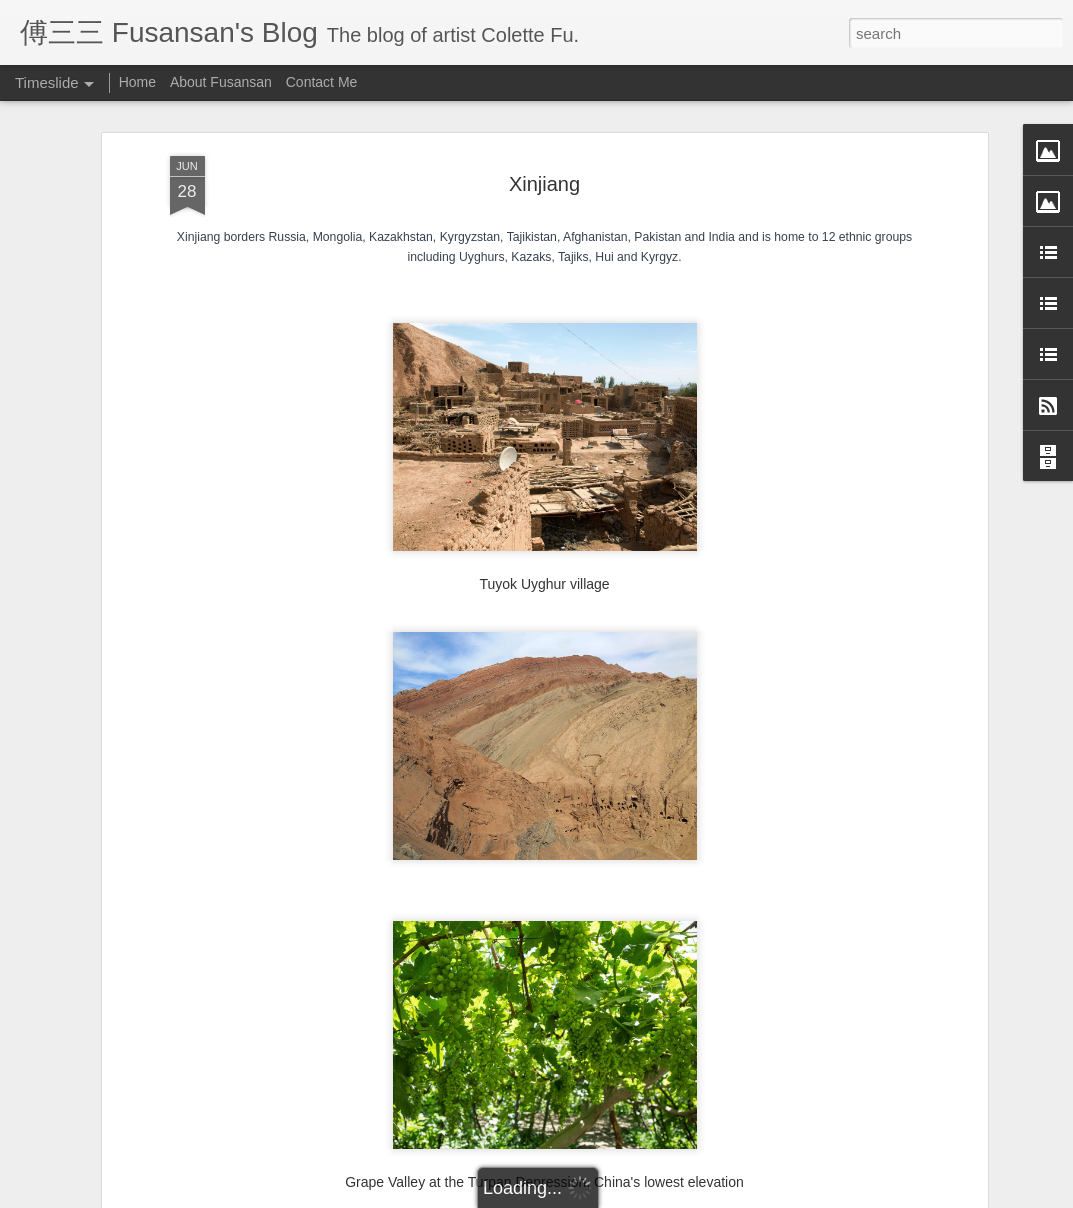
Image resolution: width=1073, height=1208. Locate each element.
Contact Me (322, 82)
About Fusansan (221, 82)
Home (137, 82)
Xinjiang (544, 184)
